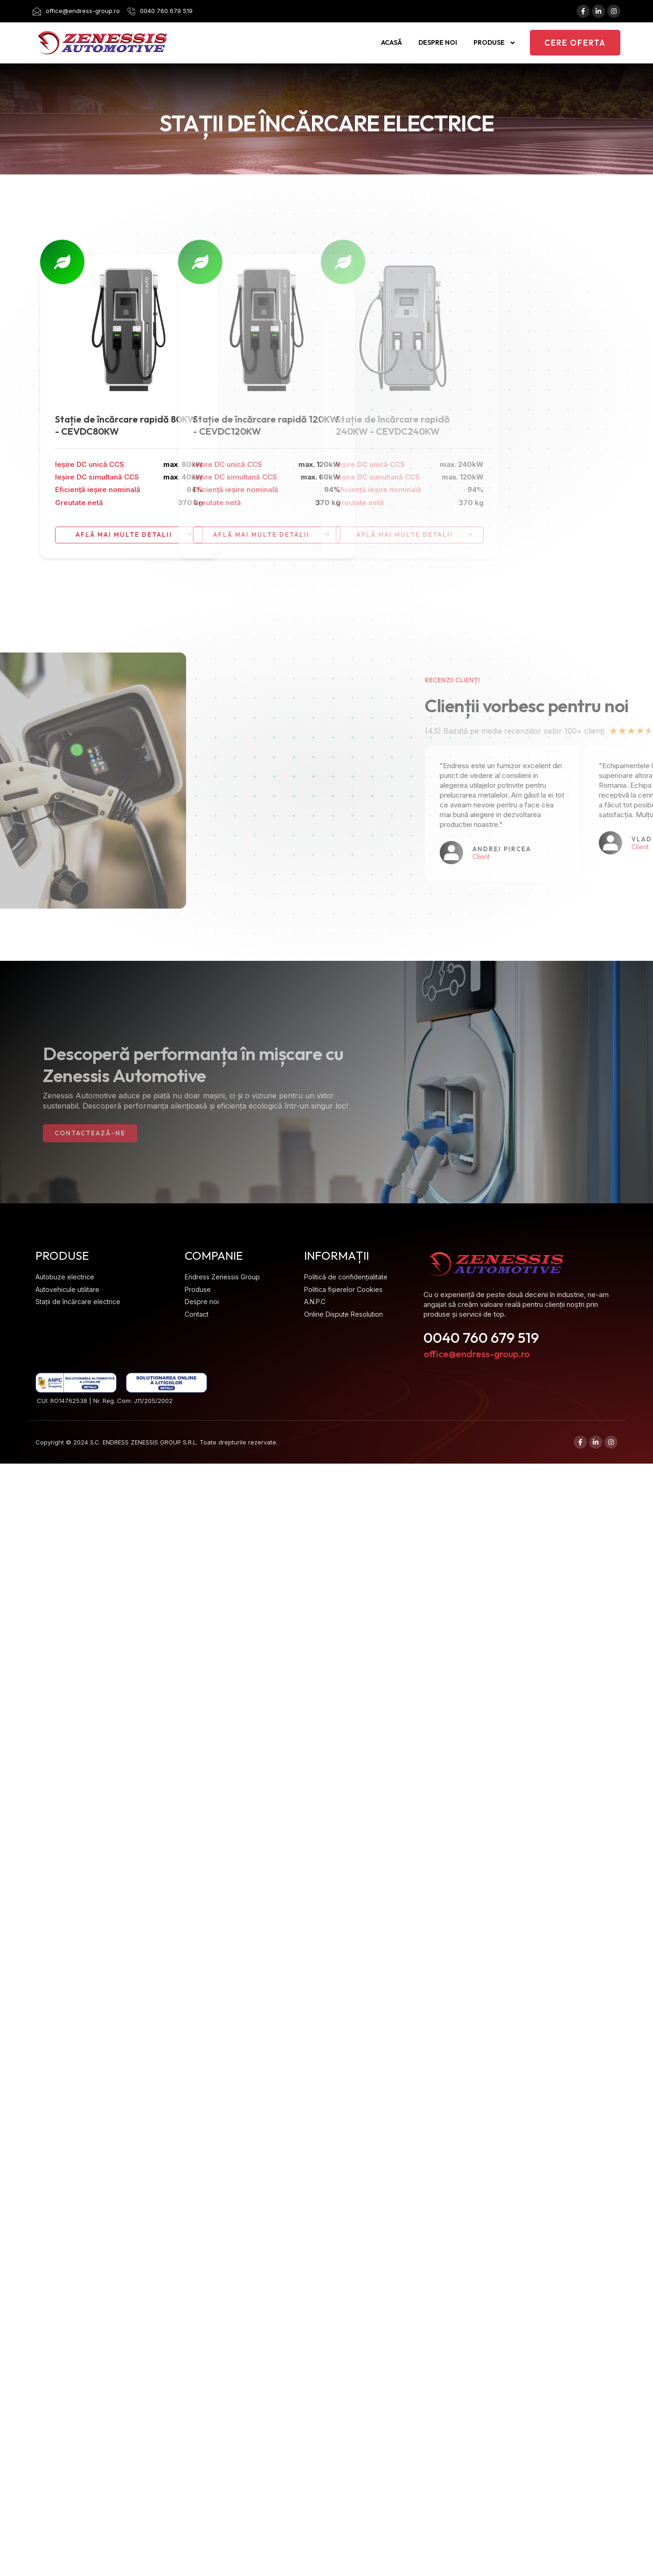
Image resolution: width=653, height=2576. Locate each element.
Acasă (391, 42)
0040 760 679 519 (481, 1333)
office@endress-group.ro (477, 1349)
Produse (494, 43)
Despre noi (437, 42)
